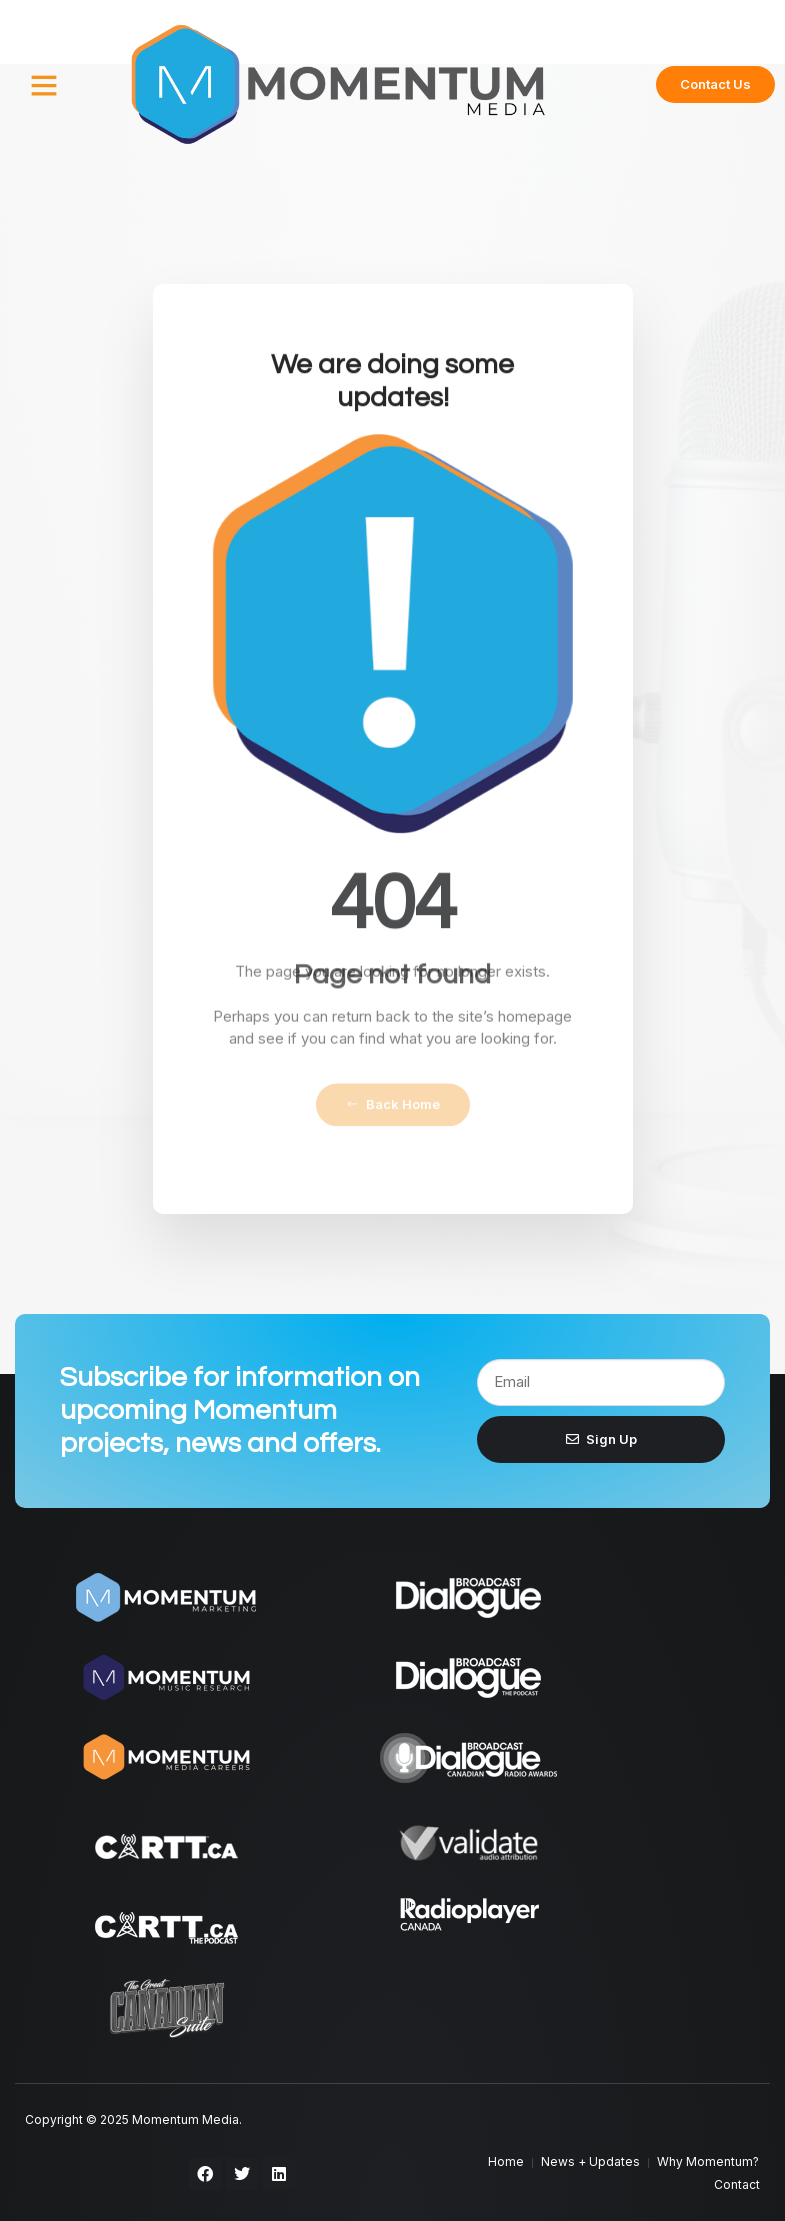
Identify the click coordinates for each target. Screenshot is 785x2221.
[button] (44, 85)
